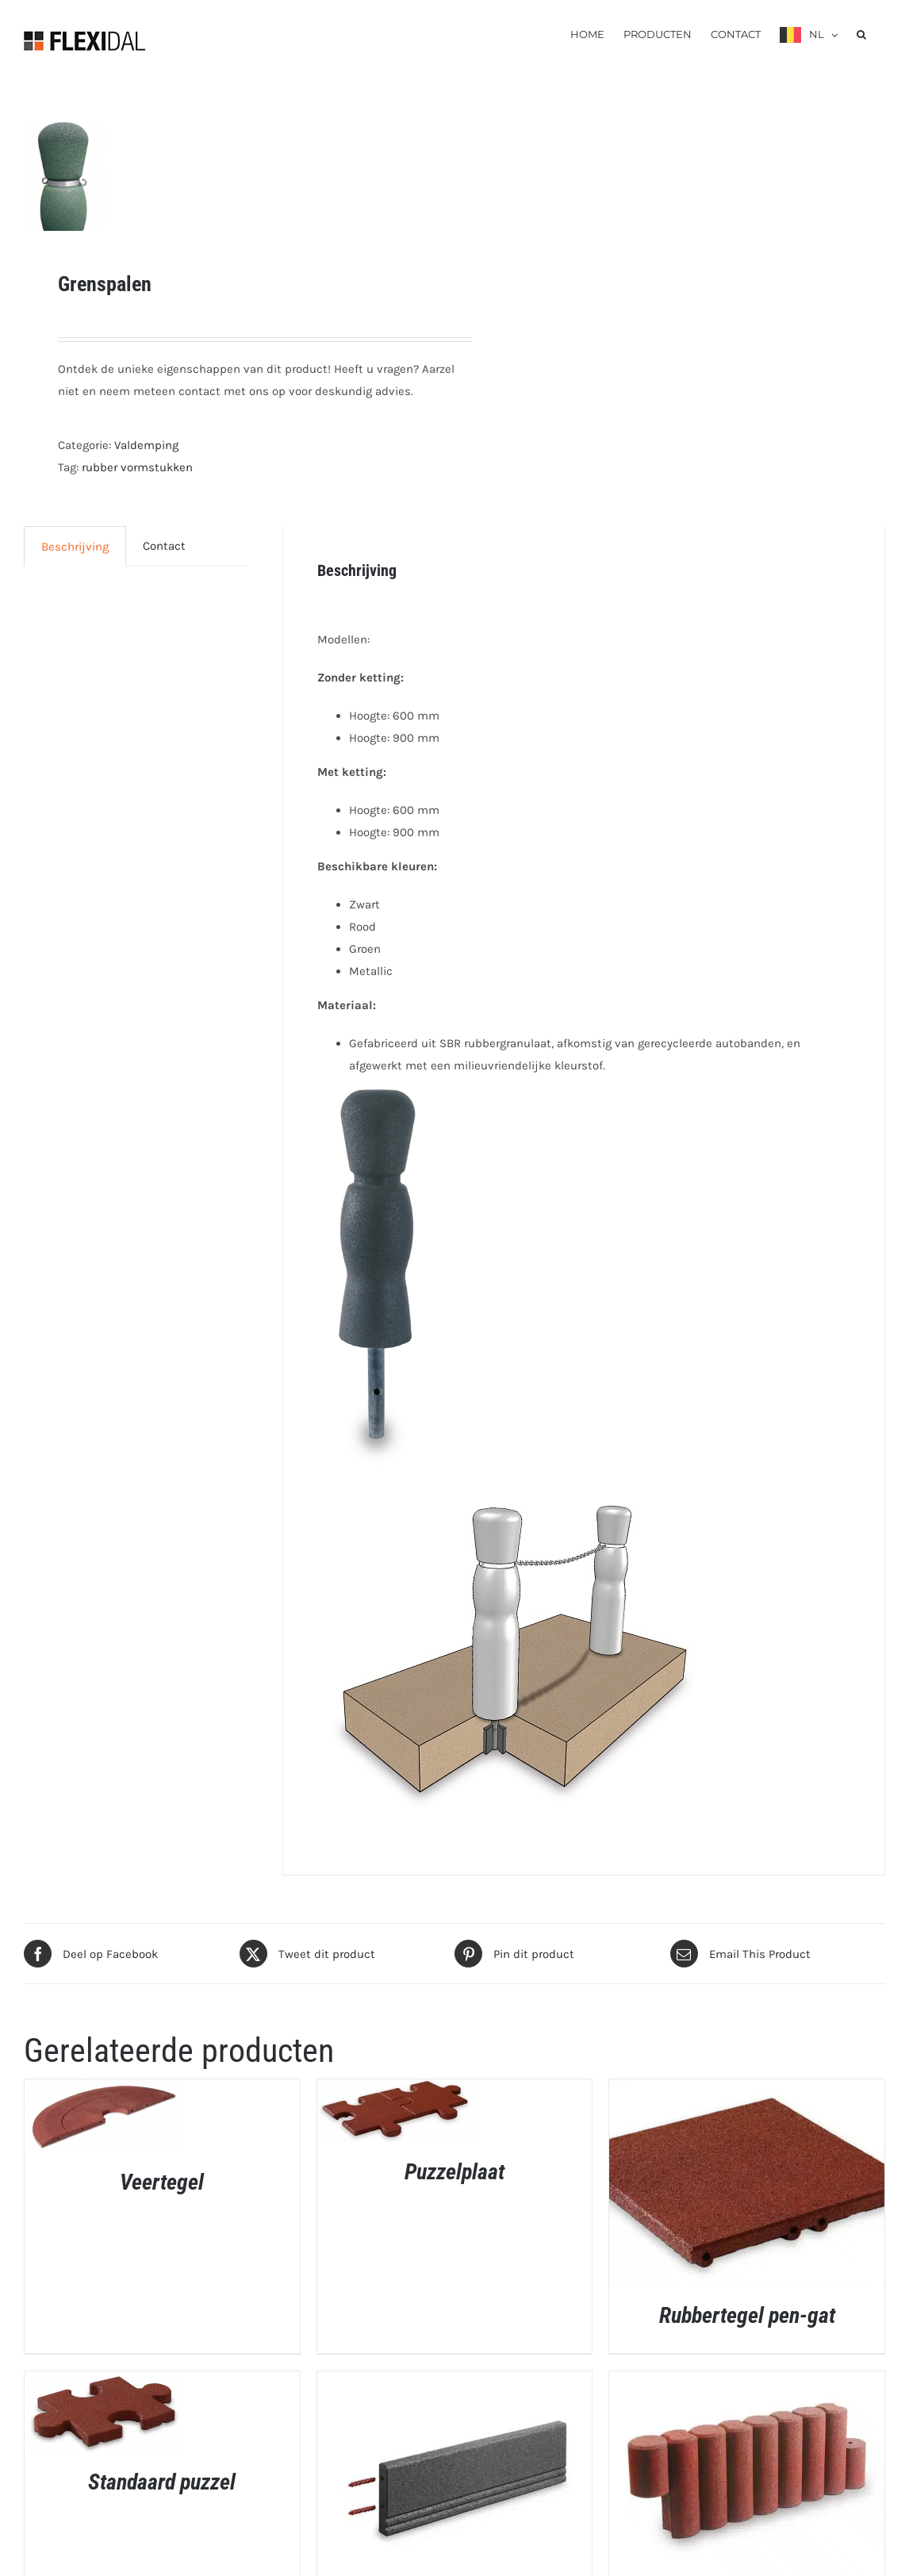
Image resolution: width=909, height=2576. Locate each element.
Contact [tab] (164, 546)
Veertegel (162, 2182)
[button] (861, 33)
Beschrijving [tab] (75, 546)
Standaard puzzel (162, 2482)
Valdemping (146, 445)
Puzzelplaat (454, 2172)
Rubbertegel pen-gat (747, 2315)
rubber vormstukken (137, 467)
